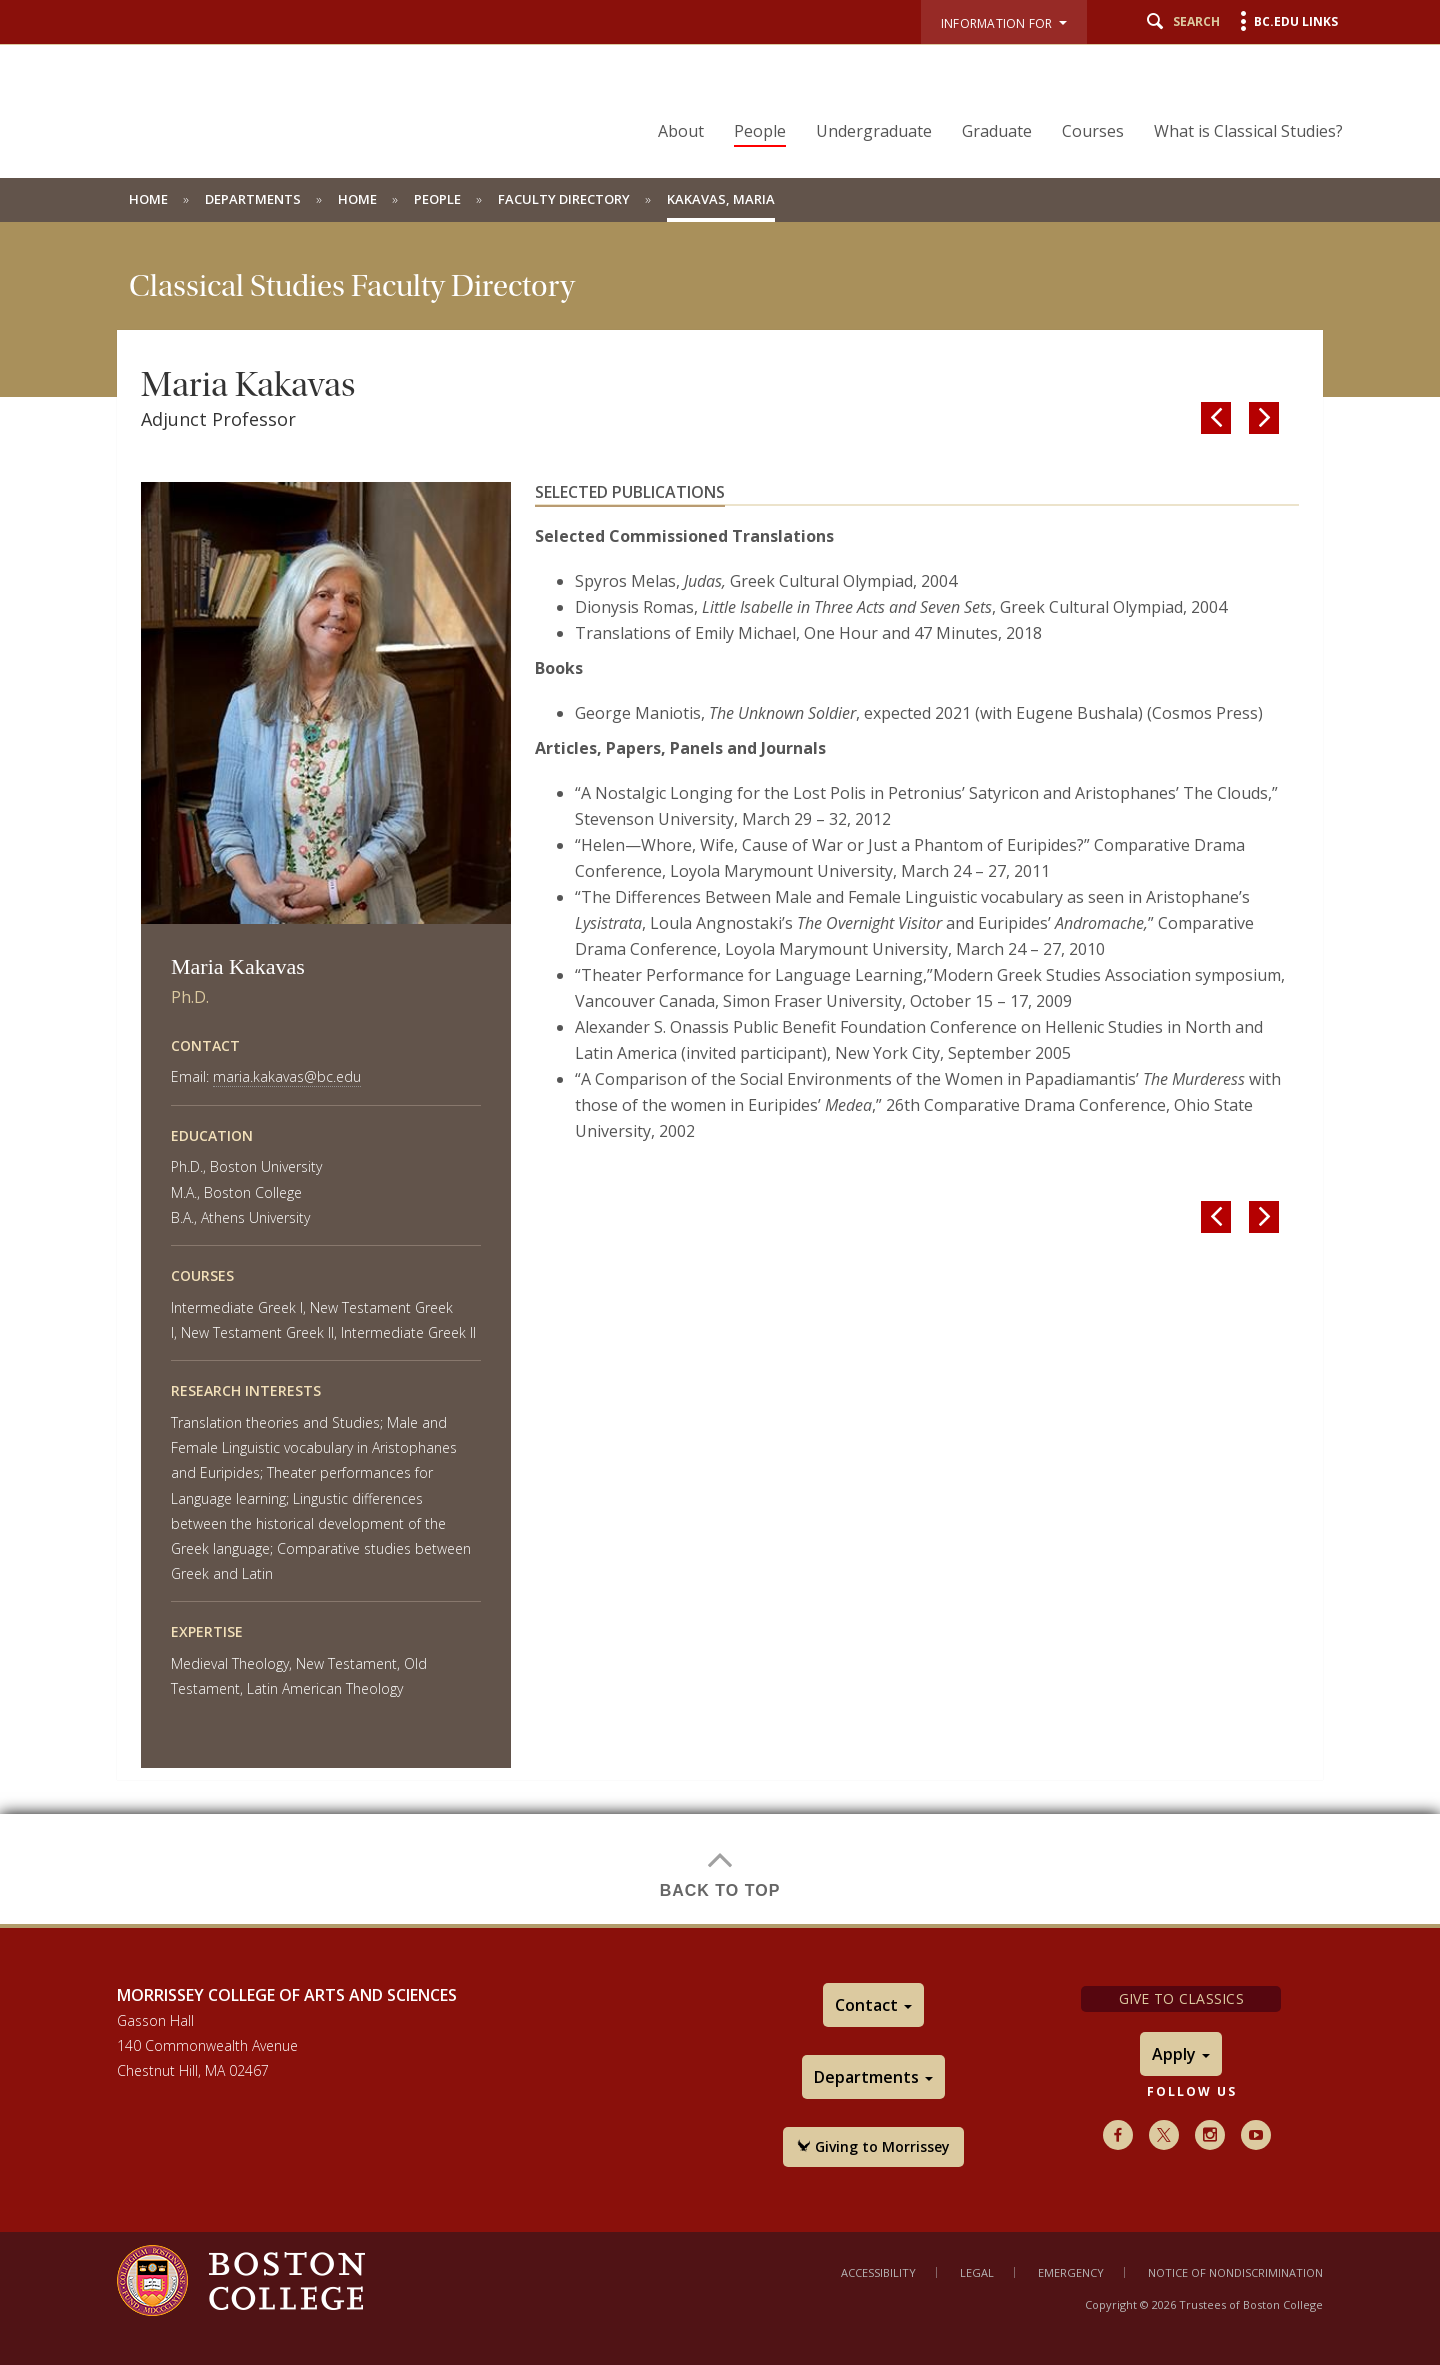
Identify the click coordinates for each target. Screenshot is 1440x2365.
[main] (720, 1073)
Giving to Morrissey (873, 2146)
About (681, 131)
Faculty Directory (564, 199)
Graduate (997, 131)
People (760, 131)
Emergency (1071, 2272)
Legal (977, 2272)
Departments (253, 199)
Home (148, 199)
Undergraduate (874, 131)
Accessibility (878, 2272)
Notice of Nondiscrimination (1235, 2272)
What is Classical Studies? (1248, 131)
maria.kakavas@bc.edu (287, 1076)
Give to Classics (1181, 1998)
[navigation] (988, 96)
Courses (1093, 131)
